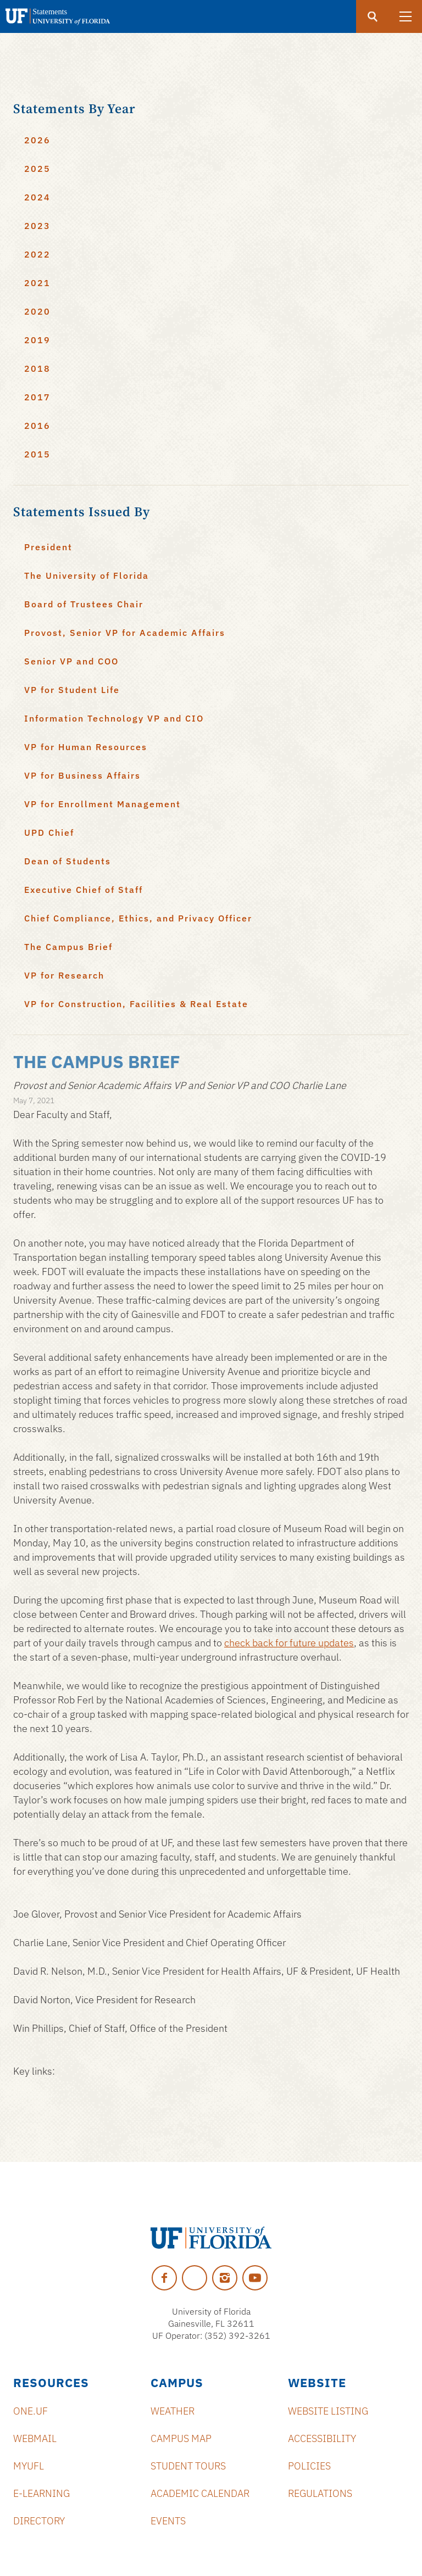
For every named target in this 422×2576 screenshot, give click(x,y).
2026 (37, 140)
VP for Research (64, 975)
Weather (173, 2411)
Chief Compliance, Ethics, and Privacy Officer (138, 918)
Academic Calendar (200, 2493)
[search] (372, 16)
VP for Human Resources (85, 746)
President (48, 546)
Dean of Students (67, 861)
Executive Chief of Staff (83, 889)
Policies (309, 2466)
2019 (37, 339)
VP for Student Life (72, 689)
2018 (37, 368)
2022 (37, 254)
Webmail (35, 2438)
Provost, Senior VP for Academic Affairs (124, 632)
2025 (37, 168)
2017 (37, 397)
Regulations (320, 2493)
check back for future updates (289, 1642)
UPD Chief (49, 832)
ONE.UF (30, 2411)
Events (168, 2520)
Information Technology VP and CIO (114, 718)
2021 (37, 282)
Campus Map (181, 2438)
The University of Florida (86, 575)
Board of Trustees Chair (83, 604)
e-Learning (41, 2493)
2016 (37, 425)
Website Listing (328, 2411)
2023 (37, 225)
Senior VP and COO (71, 661)
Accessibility (322, 2438)
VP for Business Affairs (82, 775)
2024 (37, 197)
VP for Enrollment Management (102, 803)
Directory (39, 2520)
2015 (37, 454)
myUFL (28, 2466)
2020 (37, 311)
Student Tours (188, 2466)
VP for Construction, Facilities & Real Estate (136, 1003)
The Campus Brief (68, 946)
